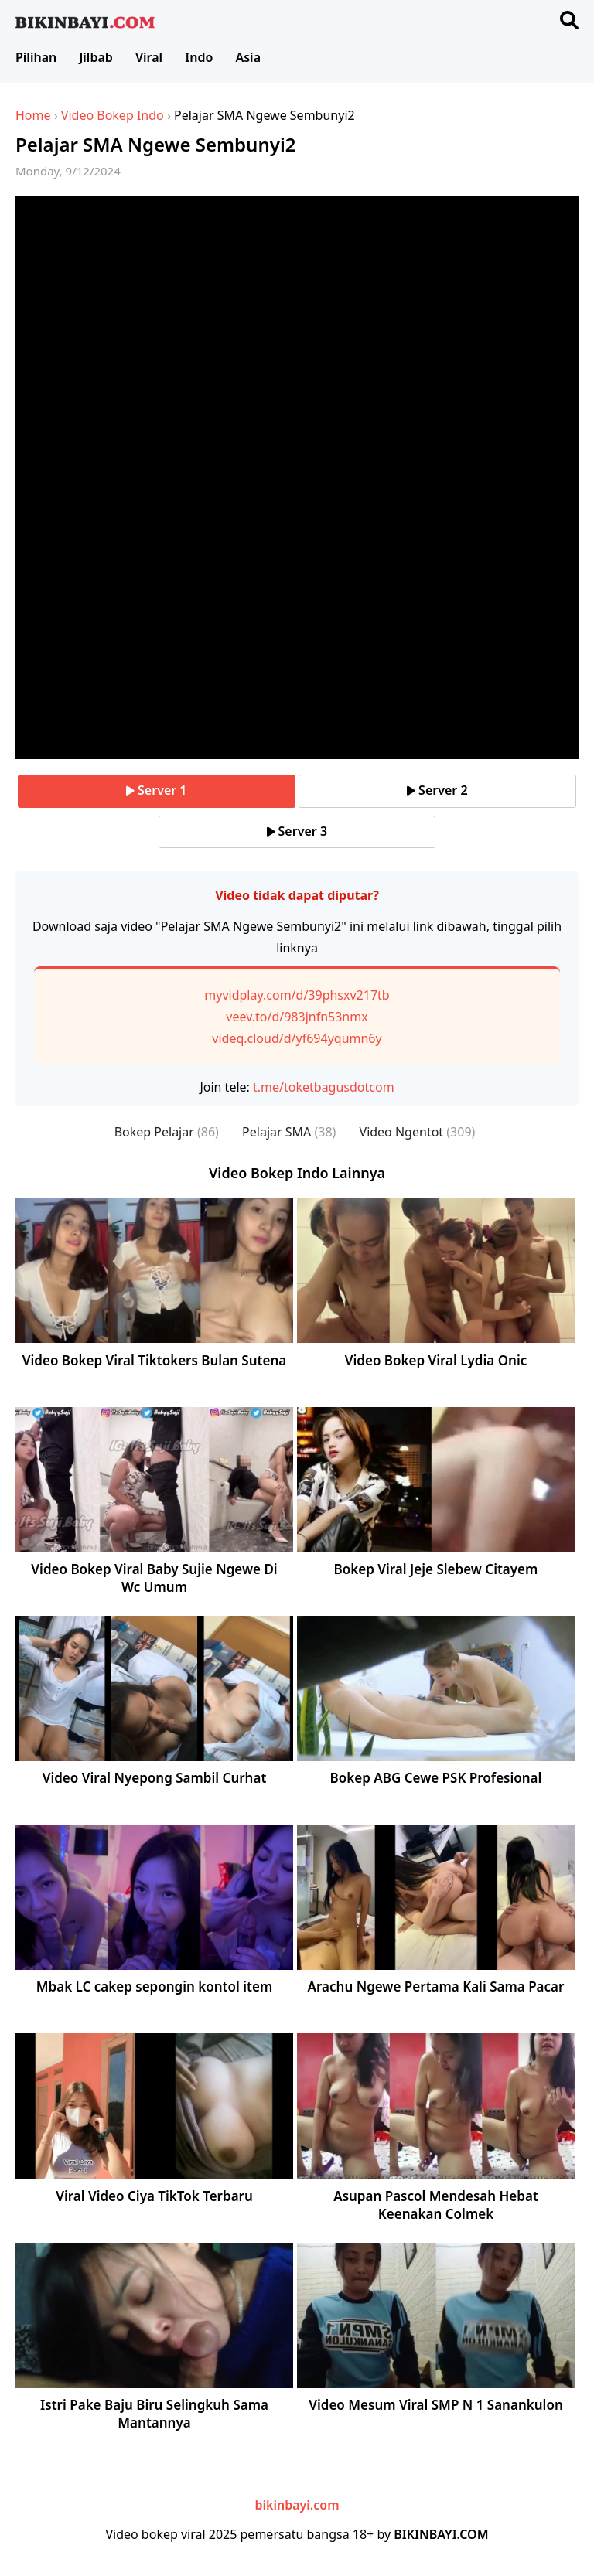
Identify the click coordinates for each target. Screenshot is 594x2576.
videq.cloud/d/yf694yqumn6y (296, 1038)
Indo (199, 57)
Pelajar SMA (289, 1131)
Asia (248, 57)
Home (33, 115)
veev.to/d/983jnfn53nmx (296, 1016)
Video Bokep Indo (112, 115)
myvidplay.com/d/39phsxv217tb (296, 994)
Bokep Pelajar (166, 1131)
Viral (148, 57)
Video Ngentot (418, 1131)
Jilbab (95, 57)
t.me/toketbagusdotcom (323, 1086)
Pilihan (35, 57)
